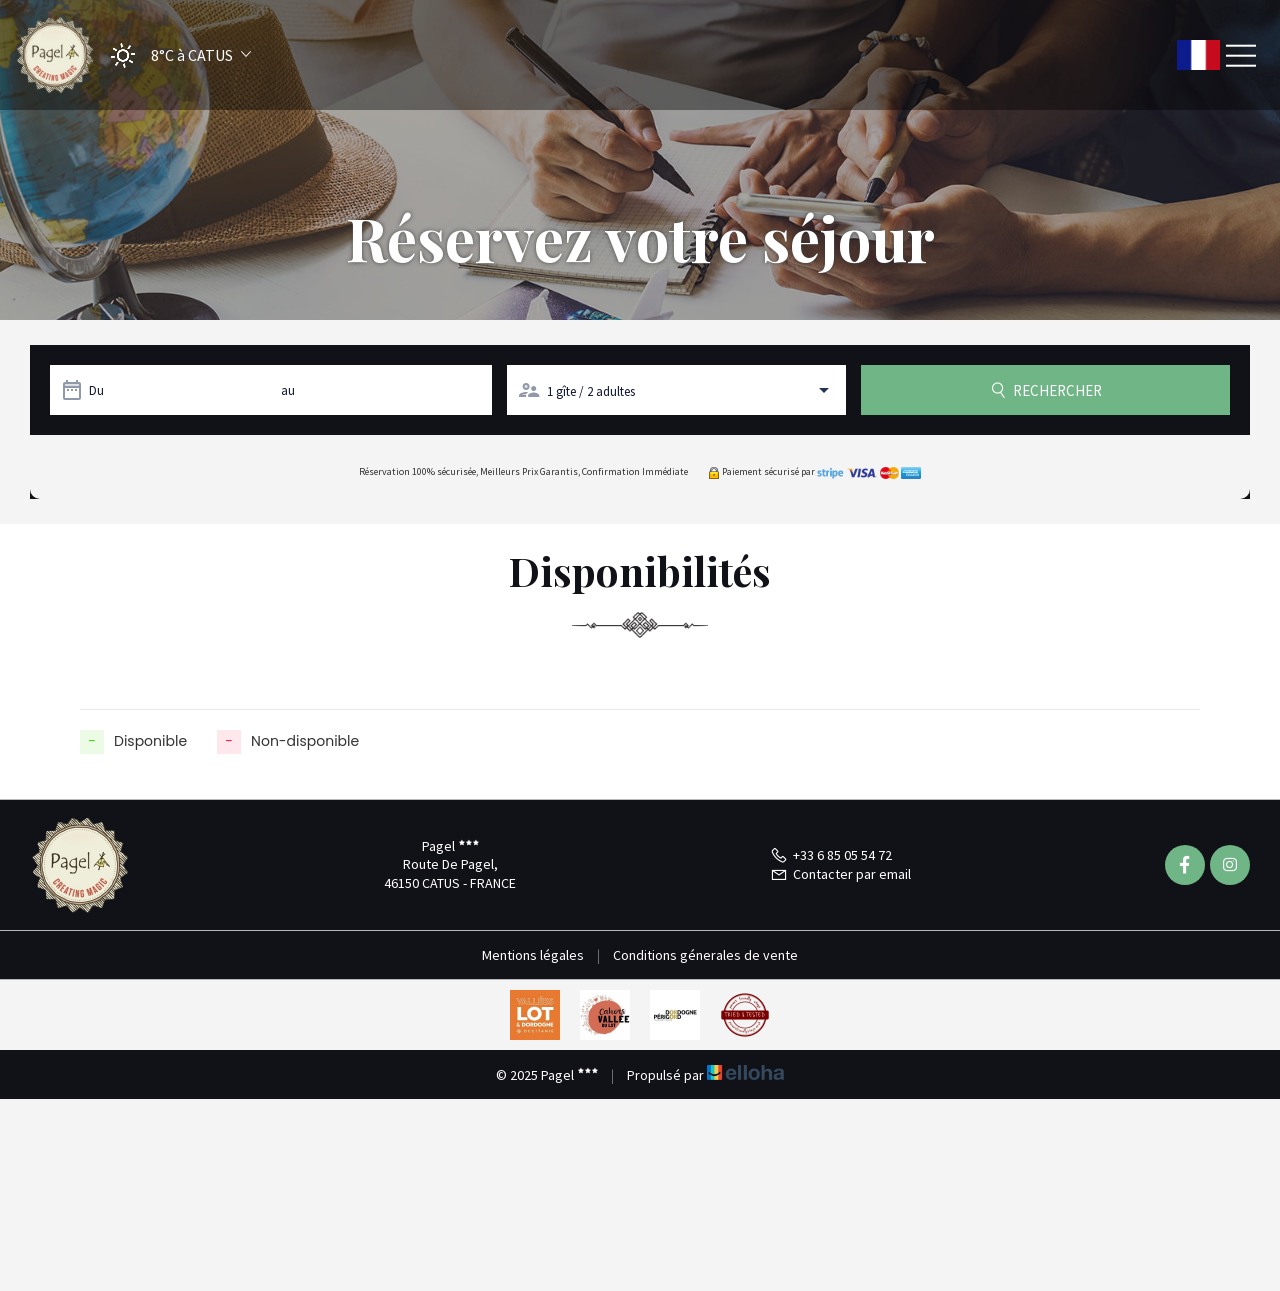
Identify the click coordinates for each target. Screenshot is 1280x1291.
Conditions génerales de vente (705, 955)
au (288, 390)
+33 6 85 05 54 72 (831, 855)
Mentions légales (533, 955)
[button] (174, 55)
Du (96, 390)
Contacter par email (840, 874)
